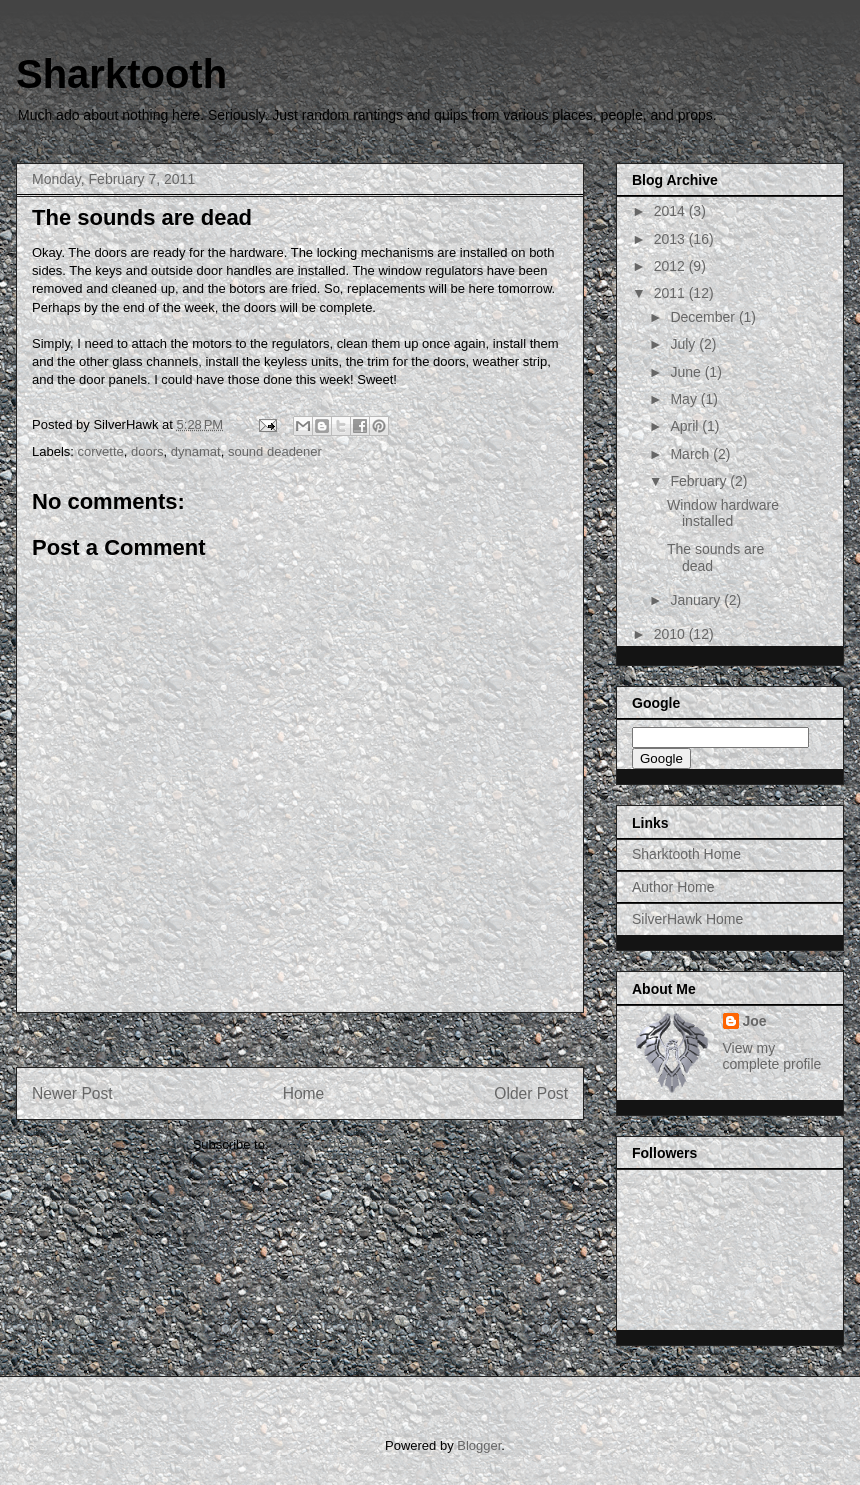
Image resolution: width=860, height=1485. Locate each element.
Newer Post (72, 1093)
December (704, 317)
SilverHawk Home (687, 919)
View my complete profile (772, 1056)
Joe (755, 1021)
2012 (671, 266)
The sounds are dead (142, 217)
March (691, 454)
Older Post (531, 1093)
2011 (671, 293)
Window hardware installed (723, 513)
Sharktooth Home (686, 854)
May (685, 399)
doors (147, 451)
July (684, 344)
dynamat (196, 451)
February (700, 481)
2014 (671, 211)
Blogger (479, 1445)
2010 (671, 634)
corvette (101, 451)
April (686, 426)
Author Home (673, 887)
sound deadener (275, 451)
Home (304, 1093)
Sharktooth (121, 74)
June (687, 372)
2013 (671, 239)
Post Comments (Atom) (339, 1144)
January (697, 600)
